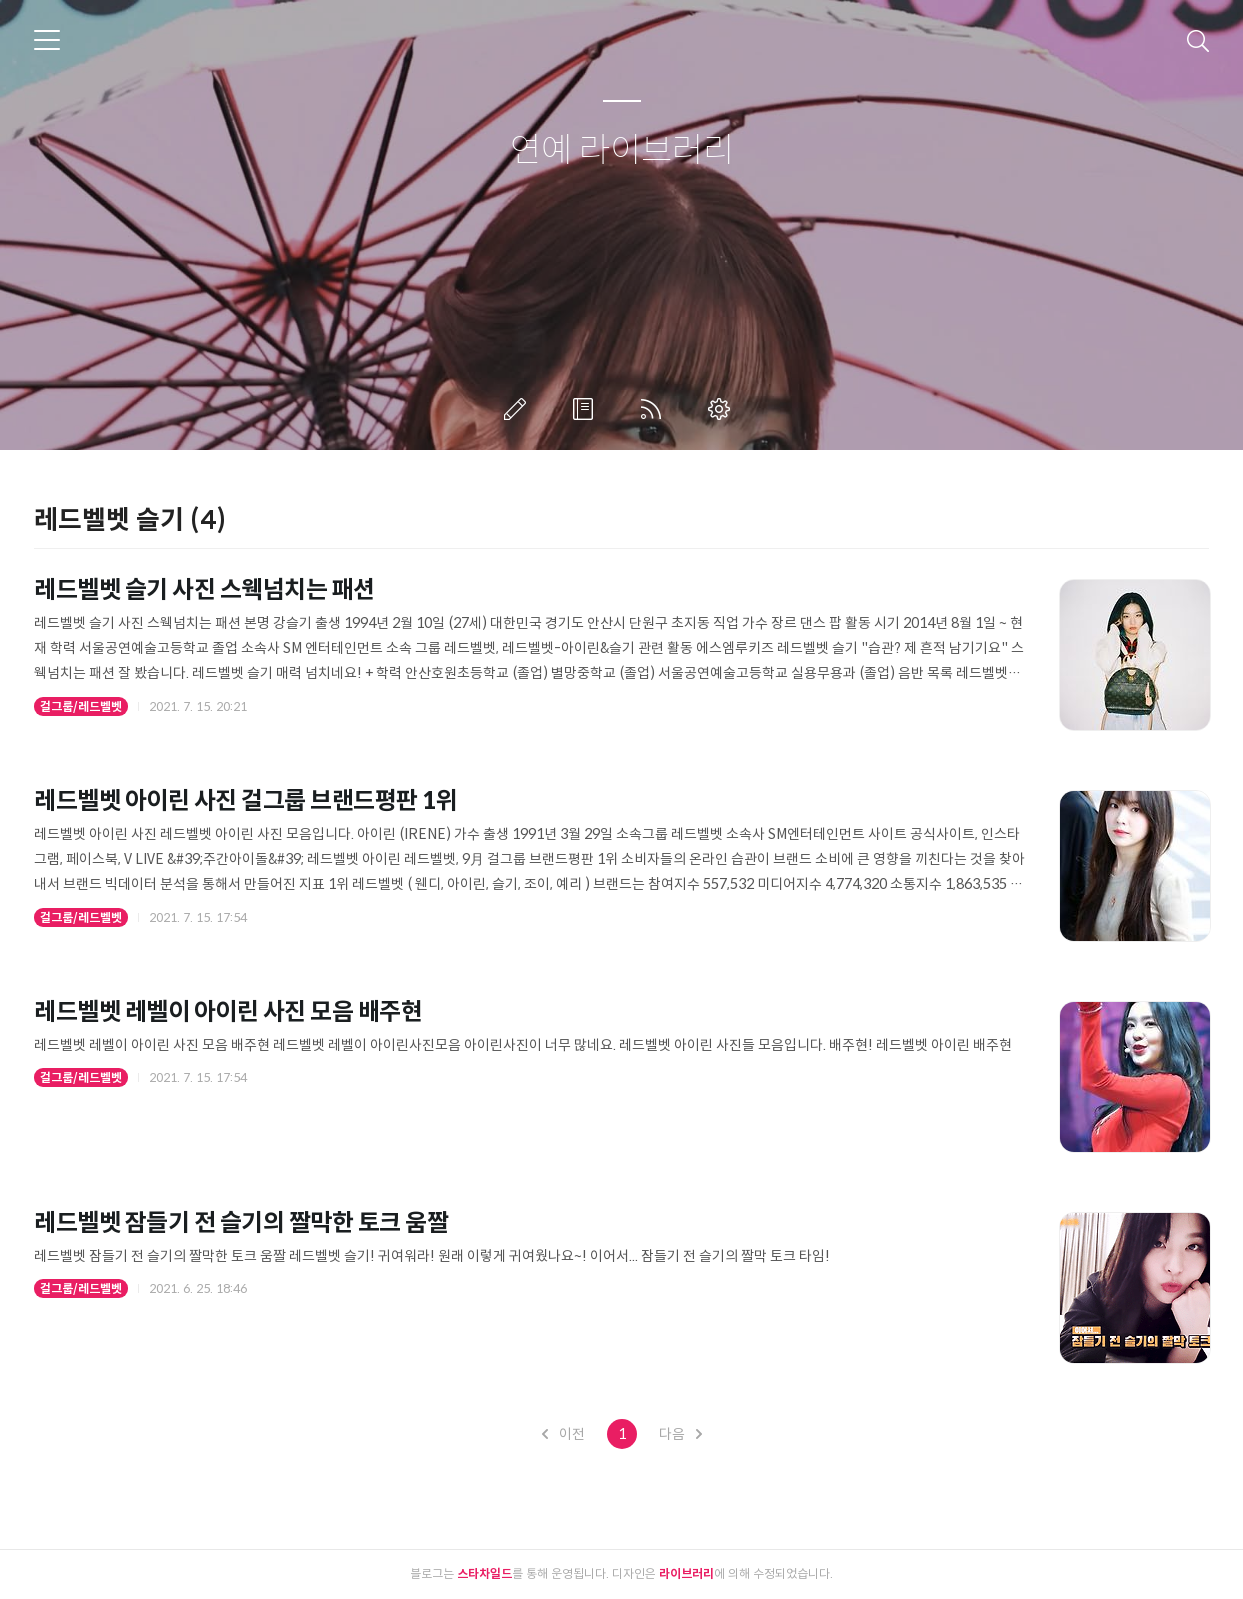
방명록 (587, 409)
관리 (723, 409)
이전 (563, 1434)
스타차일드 (484, 1573)
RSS (655, 409)
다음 (680, 1434)
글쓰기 (519, 409)
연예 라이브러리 (622, 151)
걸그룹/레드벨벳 (81, 706)
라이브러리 (686, 1573)
